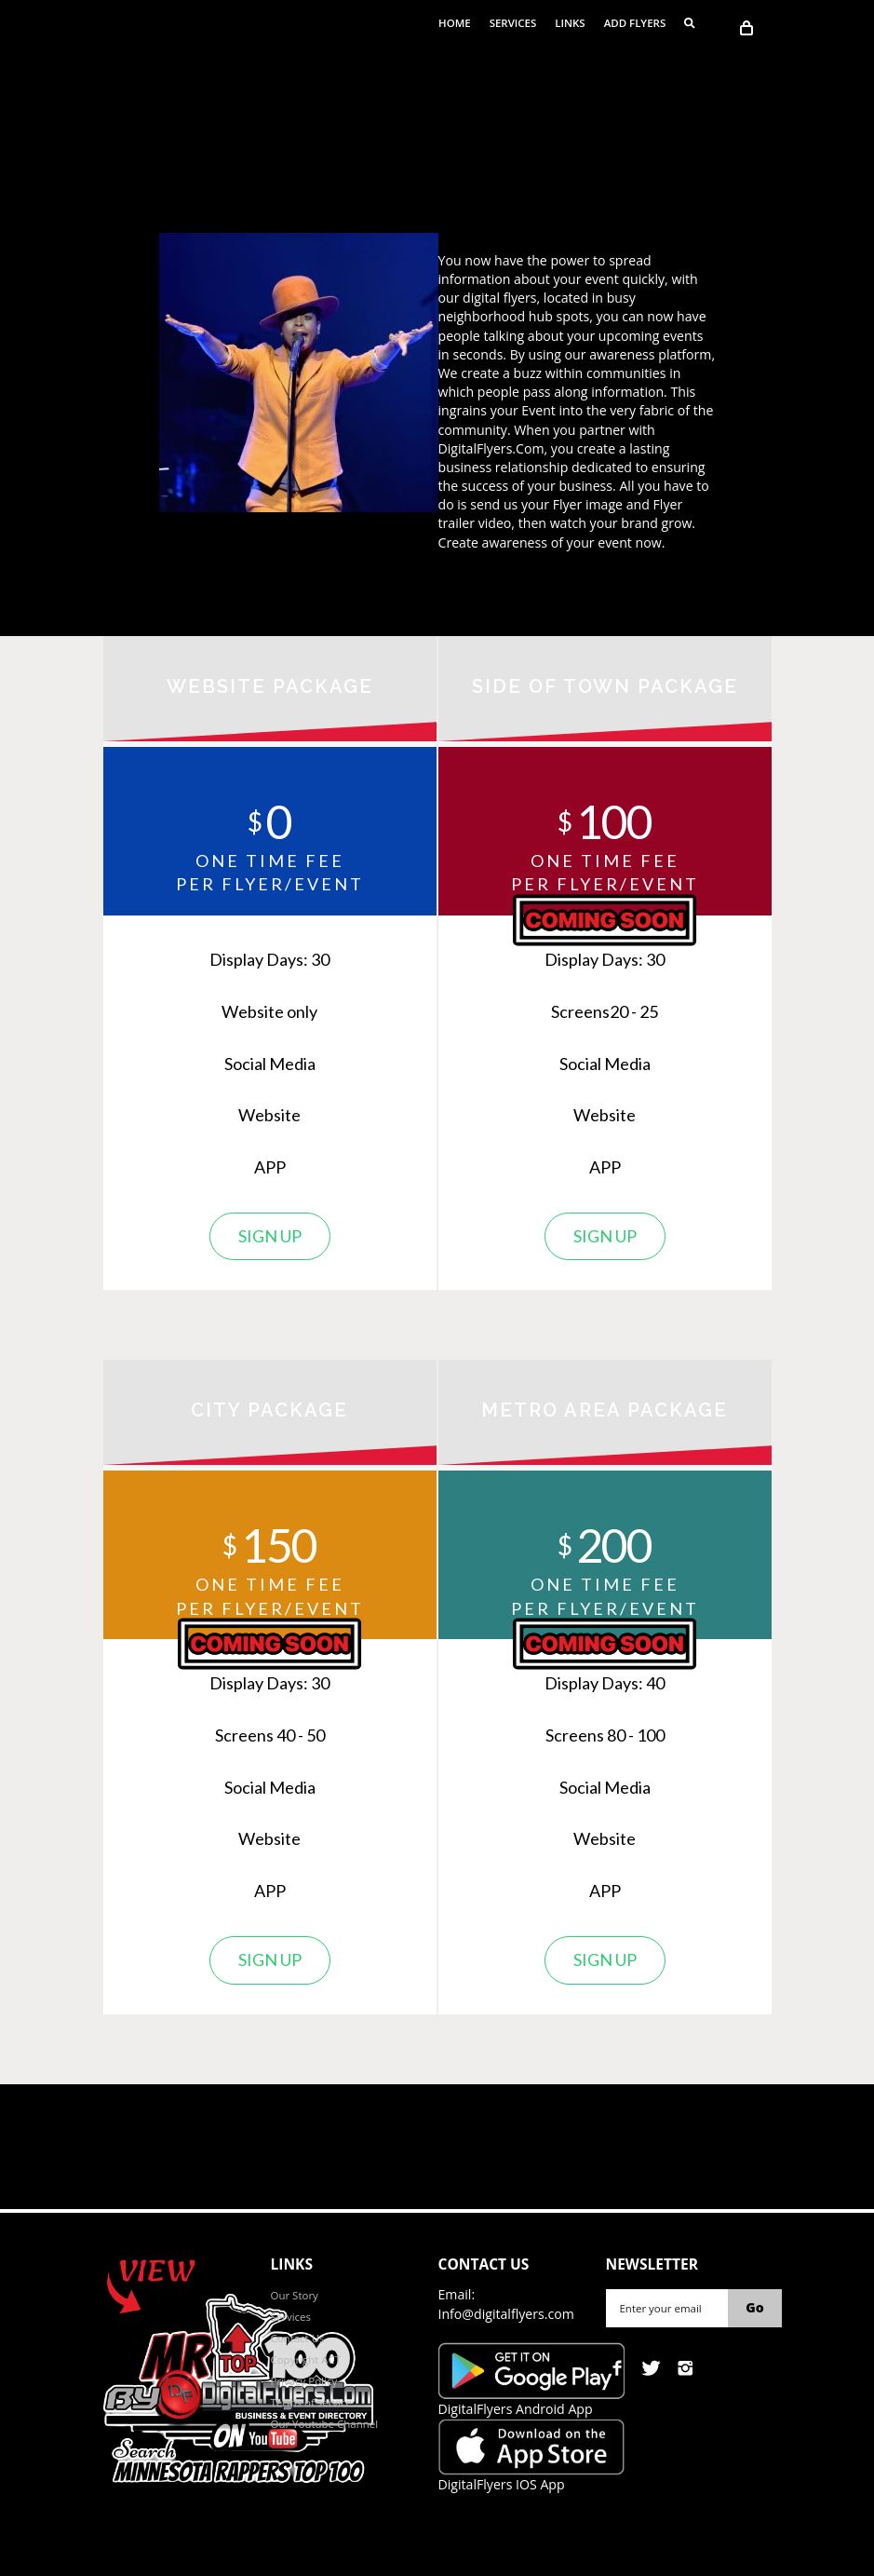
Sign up (270, 1236)
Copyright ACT (306, 2359)
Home (454, 23)
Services (513, 23)
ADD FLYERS (635, 23)
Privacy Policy (304, 2381)
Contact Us (298, 2338)
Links (570, 23)
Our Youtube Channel (325, 2424)
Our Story (294, 2295)
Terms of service (311, 2402)
